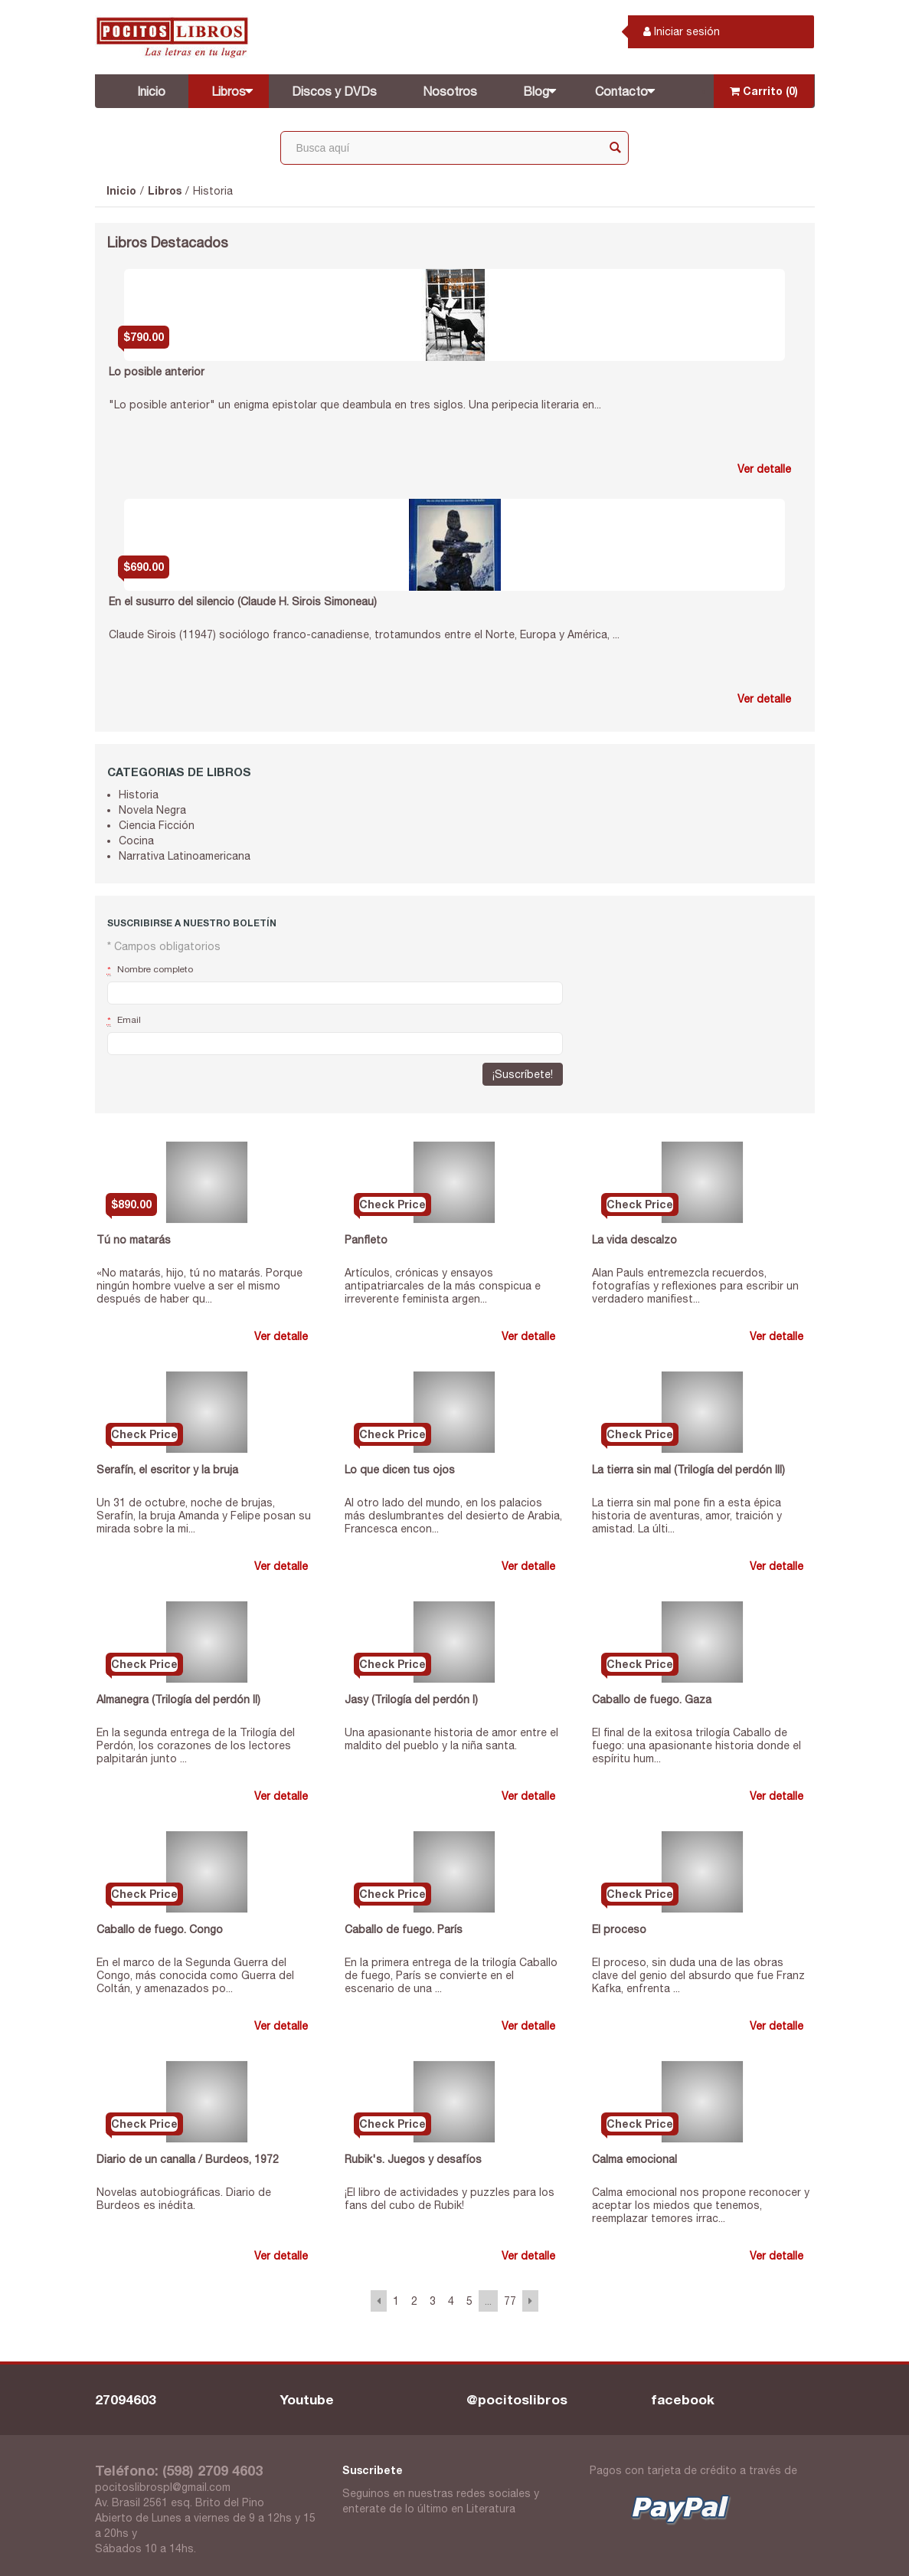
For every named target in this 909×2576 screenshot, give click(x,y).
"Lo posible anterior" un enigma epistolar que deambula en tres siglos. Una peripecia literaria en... (355, 404)
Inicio (151, 91)
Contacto (621, 91)
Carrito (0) (764, 90)
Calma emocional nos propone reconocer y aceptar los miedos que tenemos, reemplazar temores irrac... (700, 2205)
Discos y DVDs (334, 91)
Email (124, 1020)
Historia (213, 191)
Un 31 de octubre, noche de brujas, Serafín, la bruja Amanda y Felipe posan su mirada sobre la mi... (203, 1515)
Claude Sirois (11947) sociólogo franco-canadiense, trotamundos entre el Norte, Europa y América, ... (364, 634)
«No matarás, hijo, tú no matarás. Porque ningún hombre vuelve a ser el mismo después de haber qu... (199, 1286)
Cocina (136, 840)
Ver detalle (764, 469)
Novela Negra (152, 810)
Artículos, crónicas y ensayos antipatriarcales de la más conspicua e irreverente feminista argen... (443, 1286)
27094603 (125, 2399)
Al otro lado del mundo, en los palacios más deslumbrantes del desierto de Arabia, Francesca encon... (453, 1515)
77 (510, 2301)
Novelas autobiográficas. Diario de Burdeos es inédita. (183, 2198)
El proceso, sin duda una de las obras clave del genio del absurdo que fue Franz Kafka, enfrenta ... (698, 1975)
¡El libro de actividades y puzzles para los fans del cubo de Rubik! (449, 2198)
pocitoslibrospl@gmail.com (163, 2487)
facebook (683, 2399)
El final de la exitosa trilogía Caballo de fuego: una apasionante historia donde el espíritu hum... (696, 1745)
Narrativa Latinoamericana (184, 856)
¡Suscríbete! (522, 1074)
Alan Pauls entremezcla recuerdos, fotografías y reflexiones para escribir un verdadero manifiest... (695, 1286)
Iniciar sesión (681, 31)
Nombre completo (150, 970)
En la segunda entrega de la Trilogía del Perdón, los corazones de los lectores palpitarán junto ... (195, 1745)
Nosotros (450, 91)
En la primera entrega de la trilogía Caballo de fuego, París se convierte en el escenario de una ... (451, 1975)
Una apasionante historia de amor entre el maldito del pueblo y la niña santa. (451, 1739)
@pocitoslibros (516, 2399)
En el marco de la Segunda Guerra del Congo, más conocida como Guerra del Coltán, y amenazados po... (195, 1975)
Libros (228, 91)
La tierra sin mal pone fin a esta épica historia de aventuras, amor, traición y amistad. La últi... (687, 1515)
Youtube (307, 2399)
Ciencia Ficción (157, 825)
